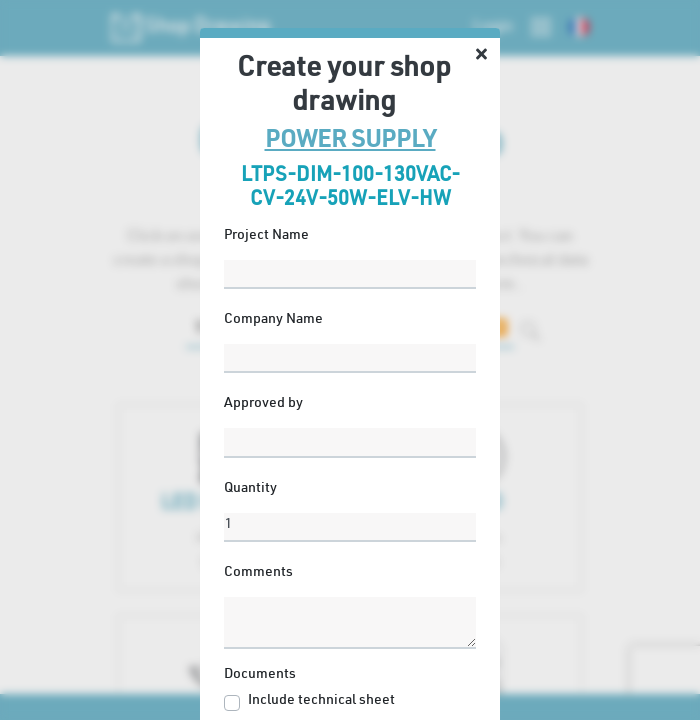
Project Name (266, 236)
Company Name (273, 320)
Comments (258, 573)
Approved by (263, 404)
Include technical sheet (321, 701)
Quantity (250, 489)
